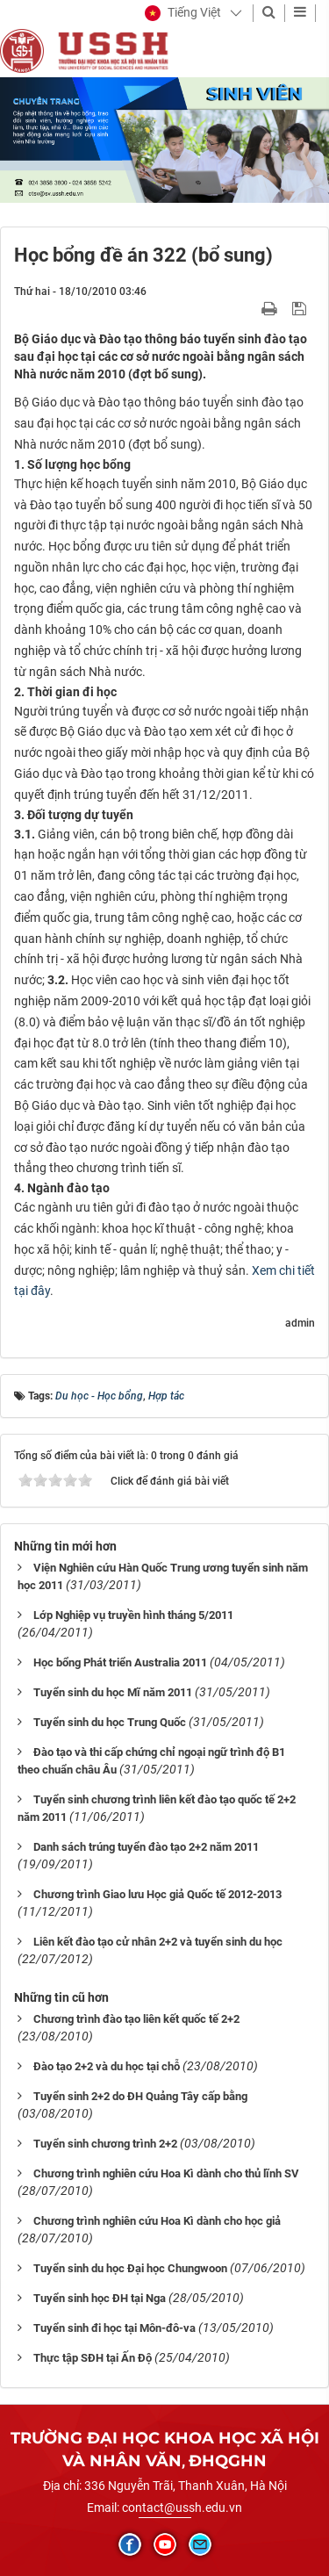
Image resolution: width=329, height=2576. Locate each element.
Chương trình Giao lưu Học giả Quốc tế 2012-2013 (157, 1894)
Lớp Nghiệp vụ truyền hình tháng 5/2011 (133, 1615)
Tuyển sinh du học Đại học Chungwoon (130, 2268)
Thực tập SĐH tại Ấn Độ (92, 2357)
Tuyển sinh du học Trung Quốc (109, 1722)
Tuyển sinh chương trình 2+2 (105, 2143)
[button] (183, 13)
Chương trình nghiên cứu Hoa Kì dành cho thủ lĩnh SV (166, 2173)
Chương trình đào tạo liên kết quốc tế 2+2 (136, 2019)
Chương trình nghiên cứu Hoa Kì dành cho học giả (157, 2220)
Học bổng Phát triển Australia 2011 (120, 1662)
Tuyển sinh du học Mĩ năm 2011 (112, 1692)
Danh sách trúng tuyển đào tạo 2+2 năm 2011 (146, 1846)
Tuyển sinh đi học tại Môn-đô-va (114, 2328)
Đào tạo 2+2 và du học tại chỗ (106, 2066)
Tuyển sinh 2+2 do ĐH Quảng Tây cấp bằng (140, 2096)
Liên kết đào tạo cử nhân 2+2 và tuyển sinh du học (158, 1941)
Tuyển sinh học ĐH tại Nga (99, 2298)
